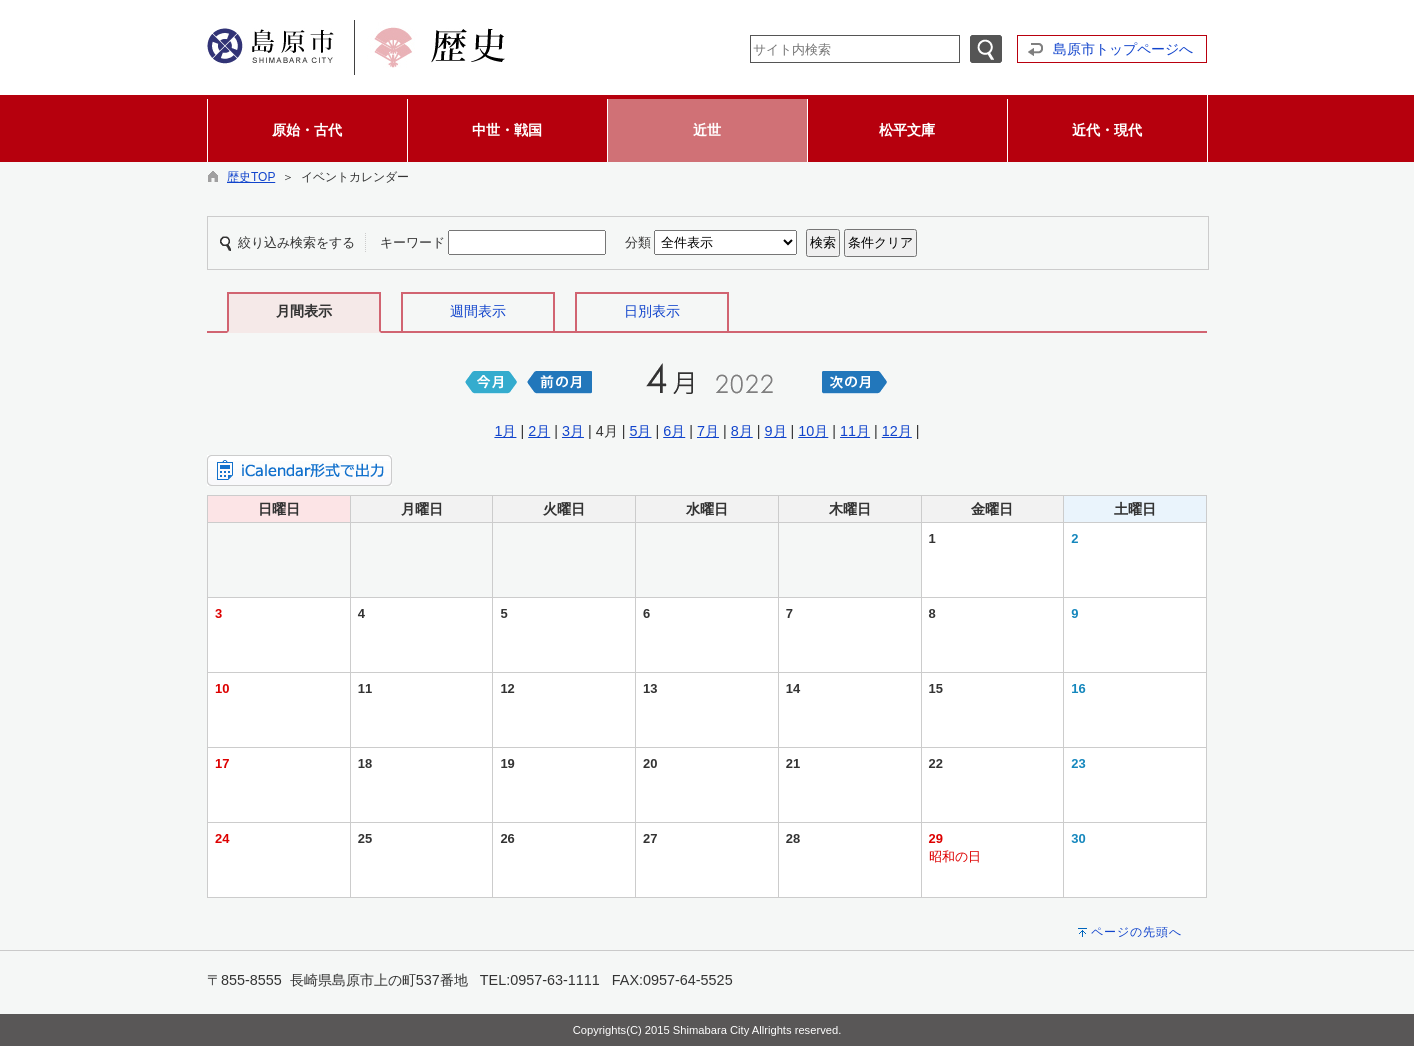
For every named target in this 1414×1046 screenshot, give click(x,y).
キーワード (412, 242)
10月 (813, 431)
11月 (855, 431)
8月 (742, 431)
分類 (638, 242)
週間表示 (478, 311)
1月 (505, 431)
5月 (640, 431)
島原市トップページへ (1123, 49)
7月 (708, 431)
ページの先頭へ (1136, 932)
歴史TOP (251, 177)
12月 (897, 431)
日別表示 (652, 311)
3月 (573, 431)
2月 (539, 431)
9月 (776, 431)
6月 (674, 431)
